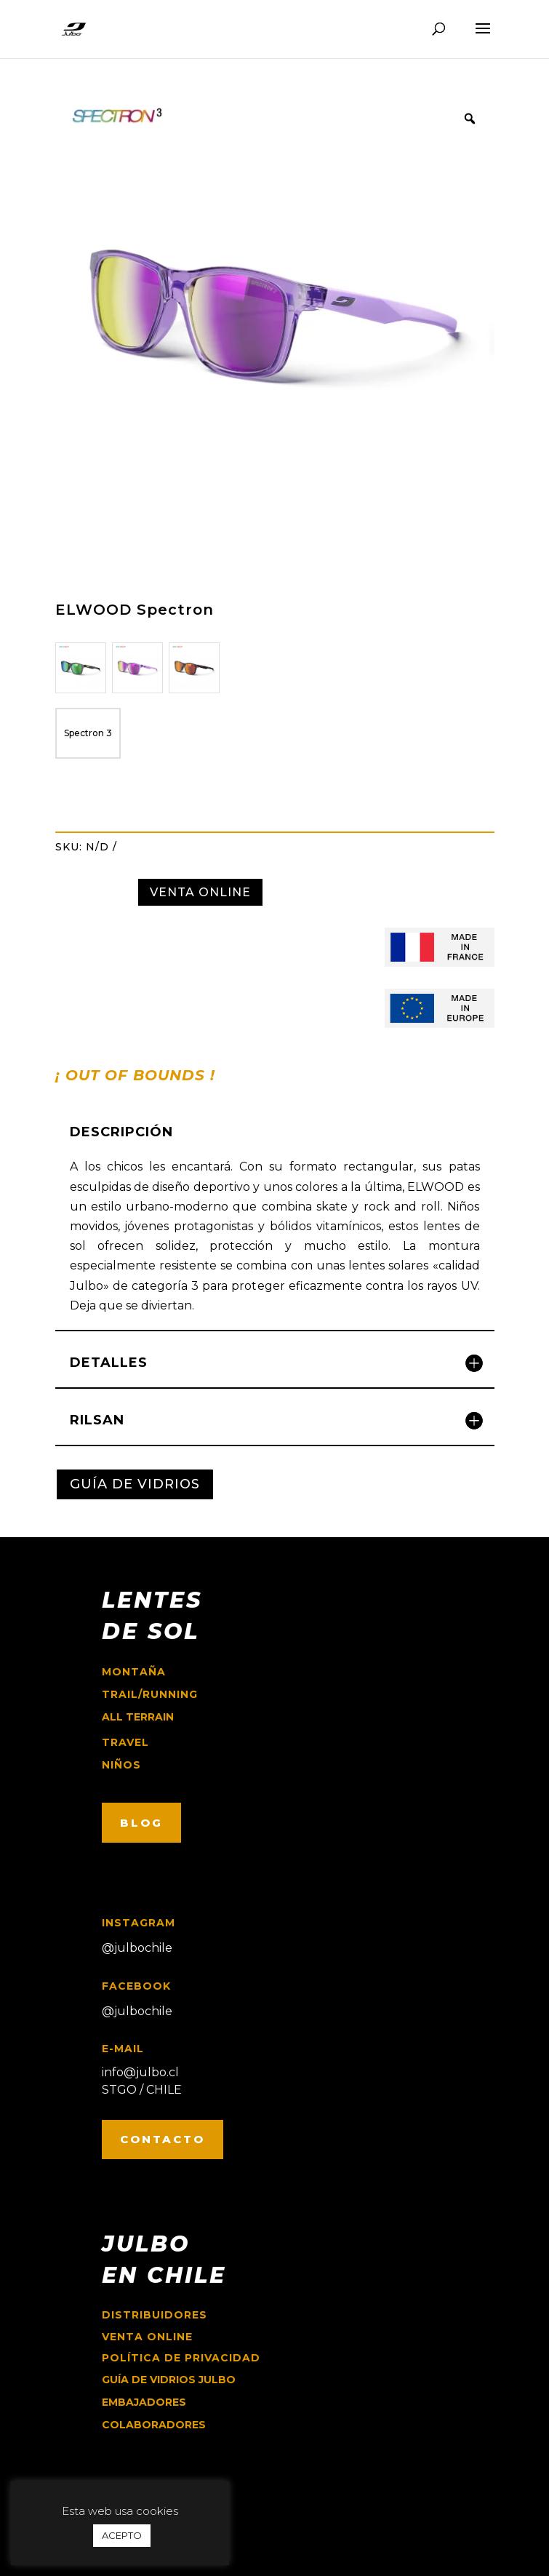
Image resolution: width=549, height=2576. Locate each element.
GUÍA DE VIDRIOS (135, 1484)
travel (125, 1742)
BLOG (141, 1823)
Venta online (147, 2336)
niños (121, 1764)
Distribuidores (154, 2314)
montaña (134, 1671)
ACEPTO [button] (122, 2535)
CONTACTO (162, 2139)
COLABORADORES (154, 2424)
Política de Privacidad (181, 2357)
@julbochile (137, 1948)
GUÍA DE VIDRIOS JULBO (169, 2379)
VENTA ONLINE (200, 892)
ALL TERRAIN (138, 1716)
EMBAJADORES (144, 2402)
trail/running (150, 1694)
